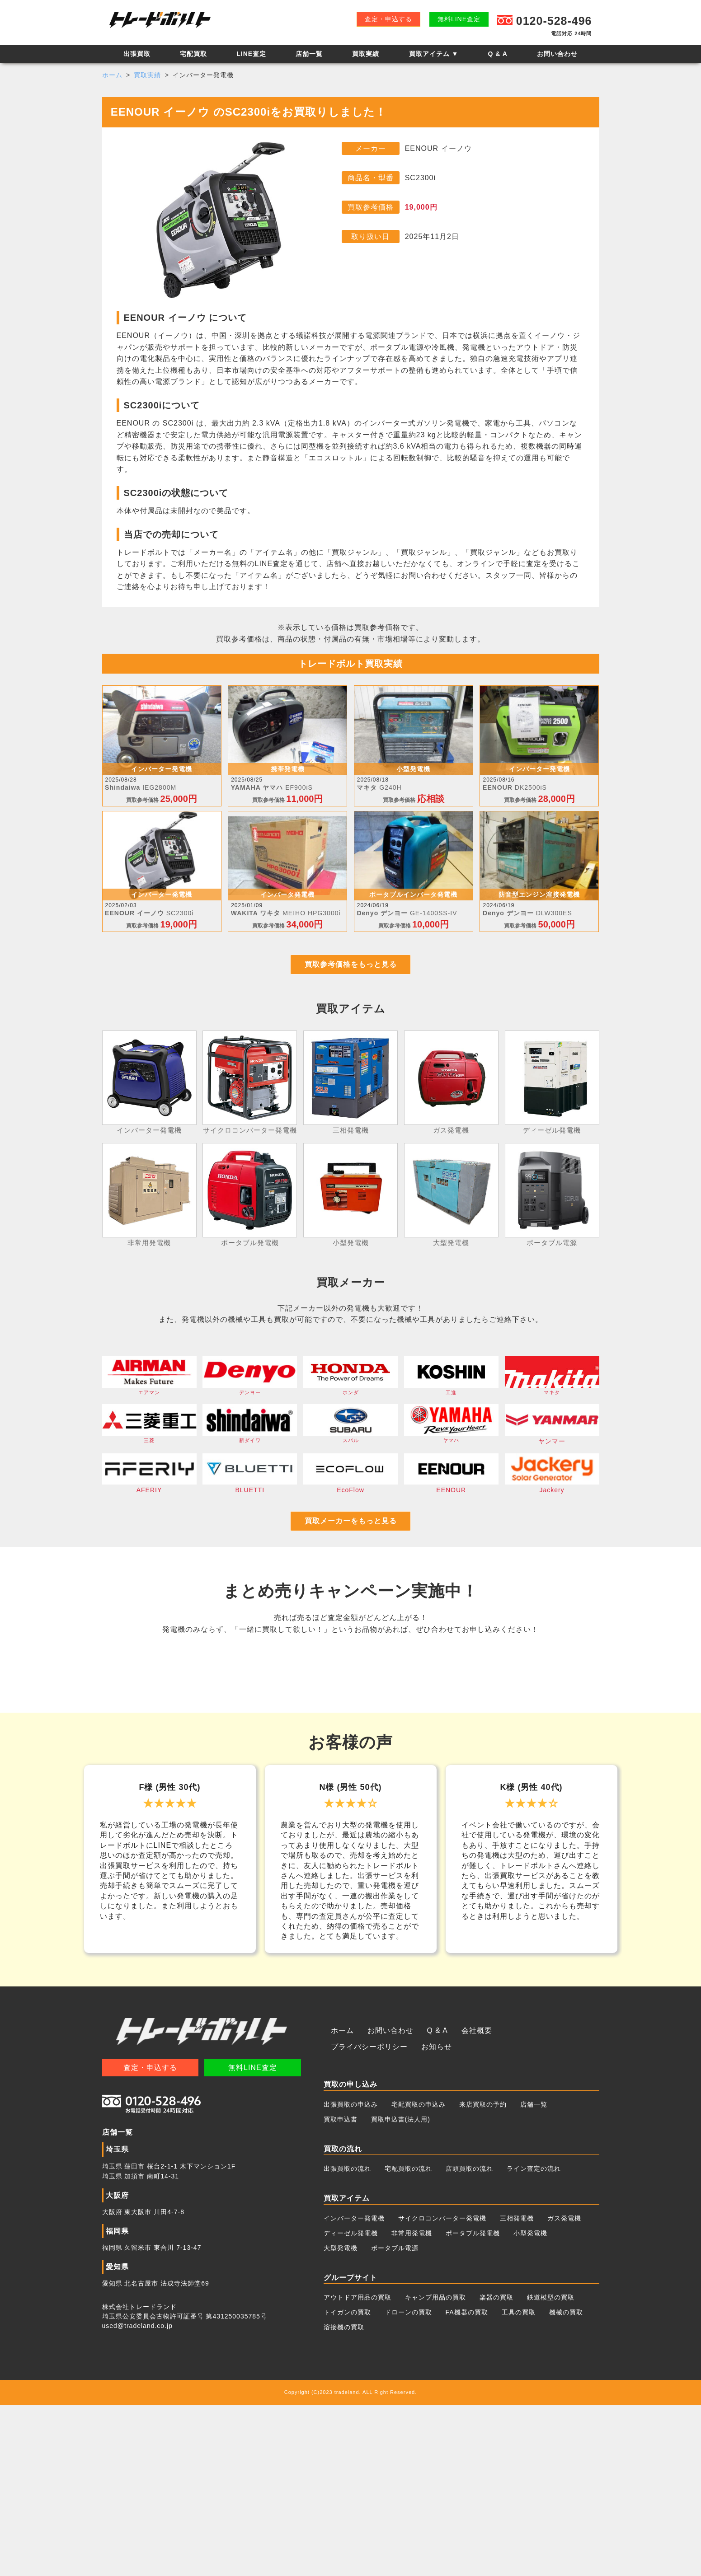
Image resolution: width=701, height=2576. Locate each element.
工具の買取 (519, 2483)
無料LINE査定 (459, 19)
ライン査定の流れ (534, 2339)
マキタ (552, 1385)
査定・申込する (388, 19)
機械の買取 (566, 2483)
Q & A (497, 53)
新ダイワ (249, 1434)
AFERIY (149, 1484)
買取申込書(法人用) (400, 2290)
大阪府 (116, 2366)
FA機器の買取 (467, 2483)
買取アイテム (434, 53)
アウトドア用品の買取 (357, 2468)
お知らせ (344, 2218)
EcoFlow (350, 1484)
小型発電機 (530, 2404)
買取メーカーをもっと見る (351, 1532)
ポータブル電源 (395, 2419)
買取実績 (365, 53)
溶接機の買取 (344, 2498)
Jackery (552, 1484)
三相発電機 (517, 2389)
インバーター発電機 (354, 2389)
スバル (350, 1434)
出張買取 (137, 53)
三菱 (149, 1434)
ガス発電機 (564, 2389)
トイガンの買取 (347, 2483)
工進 (451, 1385)
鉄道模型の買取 (550, 2468)
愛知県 (116, 2437)
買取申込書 (341, 2290)
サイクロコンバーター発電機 (442, 2389)
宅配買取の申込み (418, 2275)
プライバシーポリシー (526, 2202)
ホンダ (350, 1385)
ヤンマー (552, 1434)
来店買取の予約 (483, 2275)
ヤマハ (451, 1434)
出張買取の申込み (351, 2275)
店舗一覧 (309, 53)
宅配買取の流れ (408, 2339)
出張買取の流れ (347, 2339)
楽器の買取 (496, 2468)
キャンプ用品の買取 (435, 2468)
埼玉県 (116, 2320)
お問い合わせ (557, 53)
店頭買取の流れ (469, 2339)
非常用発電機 (411, 2404)
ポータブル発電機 (473, 2404)
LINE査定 (251, 53)
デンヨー (249, 1385)
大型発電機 (341, 2419)
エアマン (149, 1385)
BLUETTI (249, 1484)
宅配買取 (193, 53)
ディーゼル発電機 (351, 2404)
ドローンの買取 (408, 2483)
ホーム (112, 75)
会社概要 (464, 2202)
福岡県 (116, 2402)
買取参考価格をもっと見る (351, 972)
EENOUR (451, 1484)
